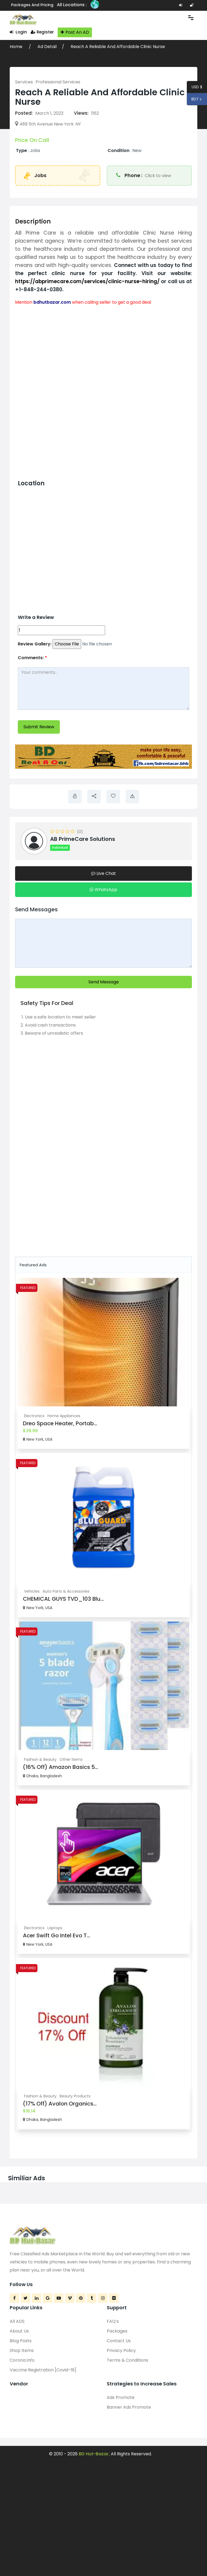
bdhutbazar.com (52, 302)
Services (24, 82)
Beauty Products (75, 2096)
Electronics (34, 1416)
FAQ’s (113, 2321)
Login (18, 32)
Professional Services (58, 82)
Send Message (103, 982)
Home (16, 46)
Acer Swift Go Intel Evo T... (56, 1935)
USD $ (197, 87)
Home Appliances (63, 1416)
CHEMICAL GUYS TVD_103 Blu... (63, 1599)
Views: (81, 113)
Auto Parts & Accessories (66, 1591)
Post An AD (75, 32)
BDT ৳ (195, 99)
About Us (19, 2331)
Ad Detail (47, 46)
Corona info (22, 2360)
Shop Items (22, 2350)
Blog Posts (21, 2341)
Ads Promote (120, 2397)
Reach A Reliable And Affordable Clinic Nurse (118, 46)
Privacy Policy (121, 2350)
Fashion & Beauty (40, 1759)
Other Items (71, 1759)
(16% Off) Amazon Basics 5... (60, 1767)
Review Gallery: (34, 644)
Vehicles (32, 1591)
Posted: (24, 113)
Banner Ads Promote (129, 2407)
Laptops (54, 1928)
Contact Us (119, 2341)
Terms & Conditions (127, 2360)
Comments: (32, 658)
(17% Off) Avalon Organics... (59, 2103)
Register (42, 32)
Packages (117, 2331)
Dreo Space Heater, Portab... (60, 1423)
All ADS (17, 2321)
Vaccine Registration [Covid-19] (43, 2370)
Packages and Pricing (32, 5)
